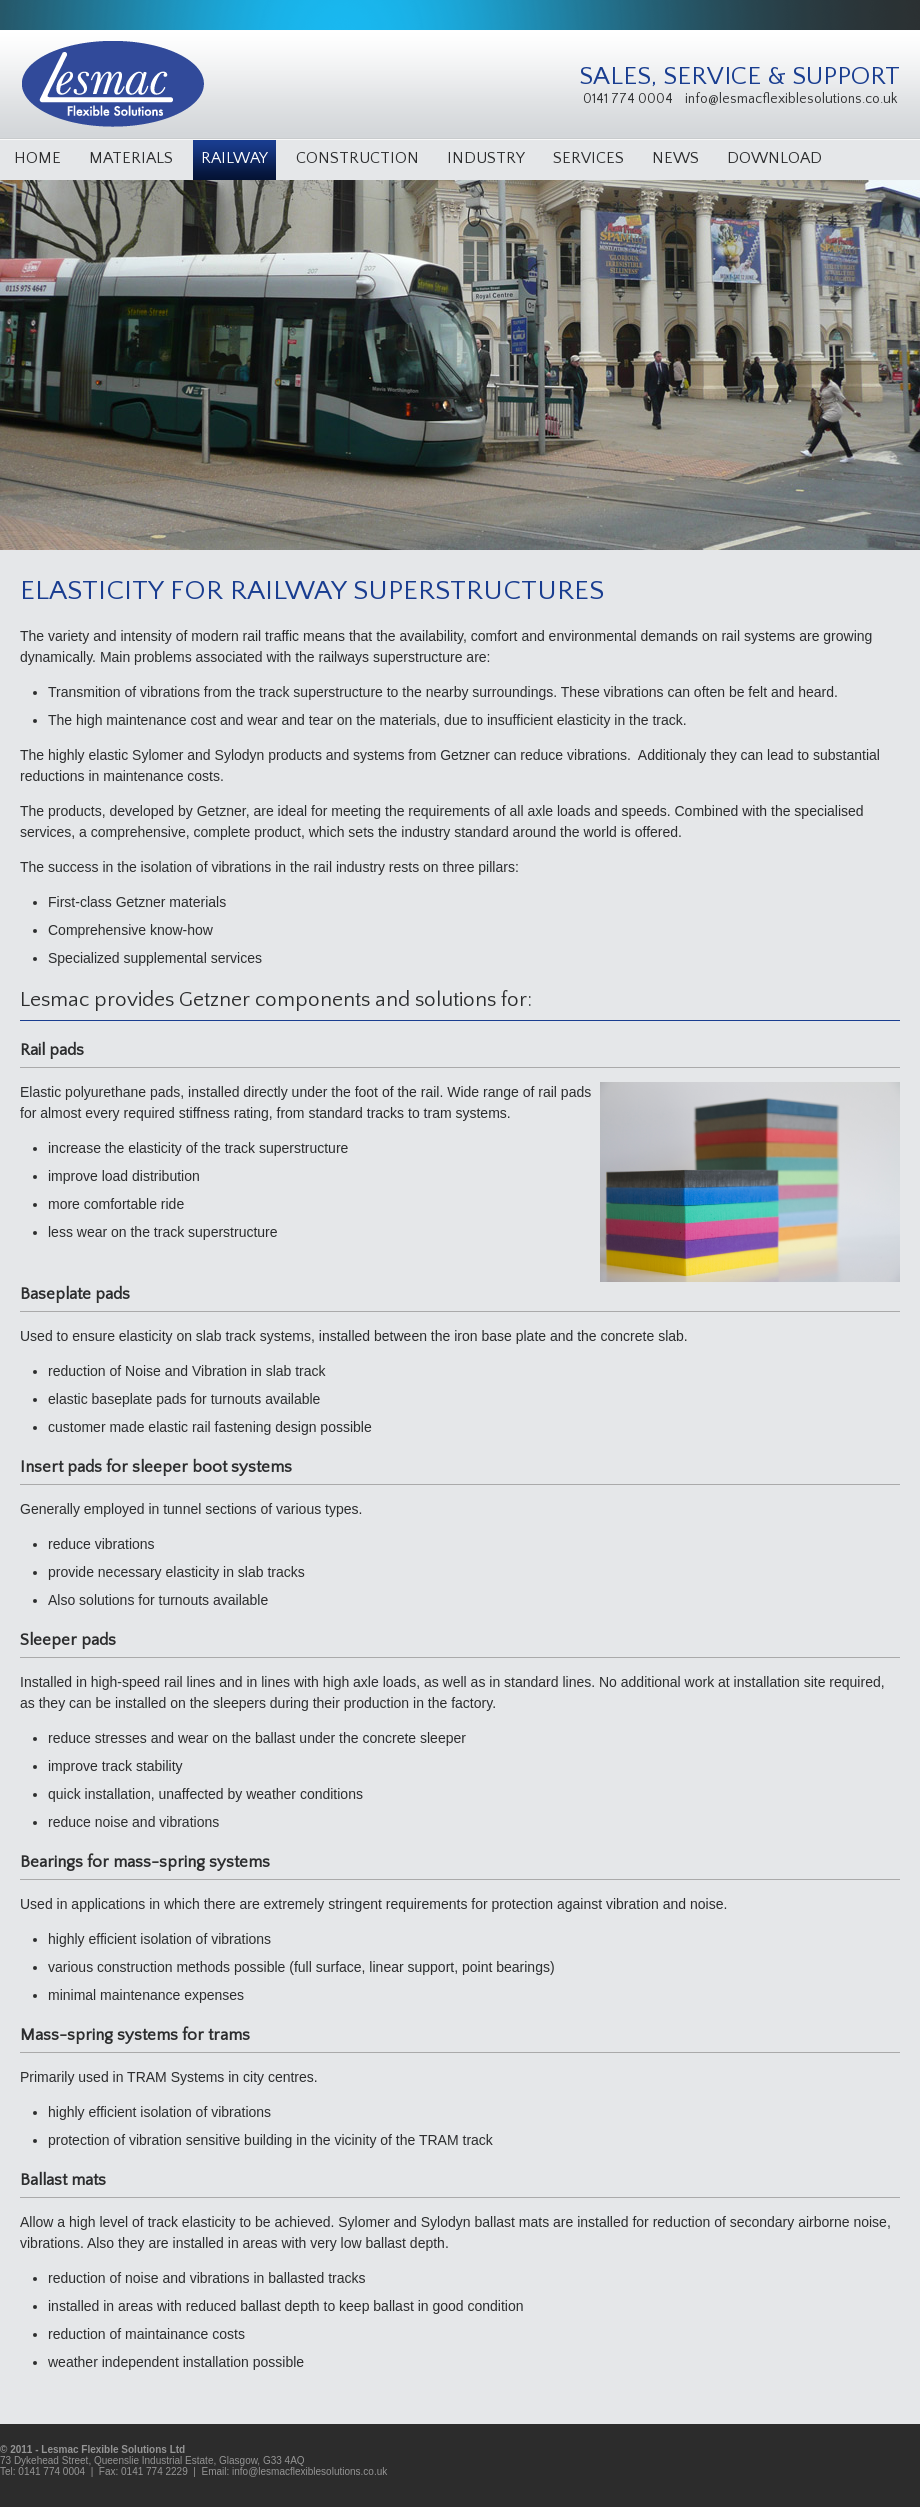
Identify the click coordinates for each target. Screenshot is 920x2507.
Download (774, 158)
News (675, 158)
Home (37, 158)
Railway (234, 158)
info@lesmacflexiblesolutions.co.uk (791, 99)
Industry (486, 158)
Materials (131, 158)
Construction (357, 158)
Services (588, 158)
